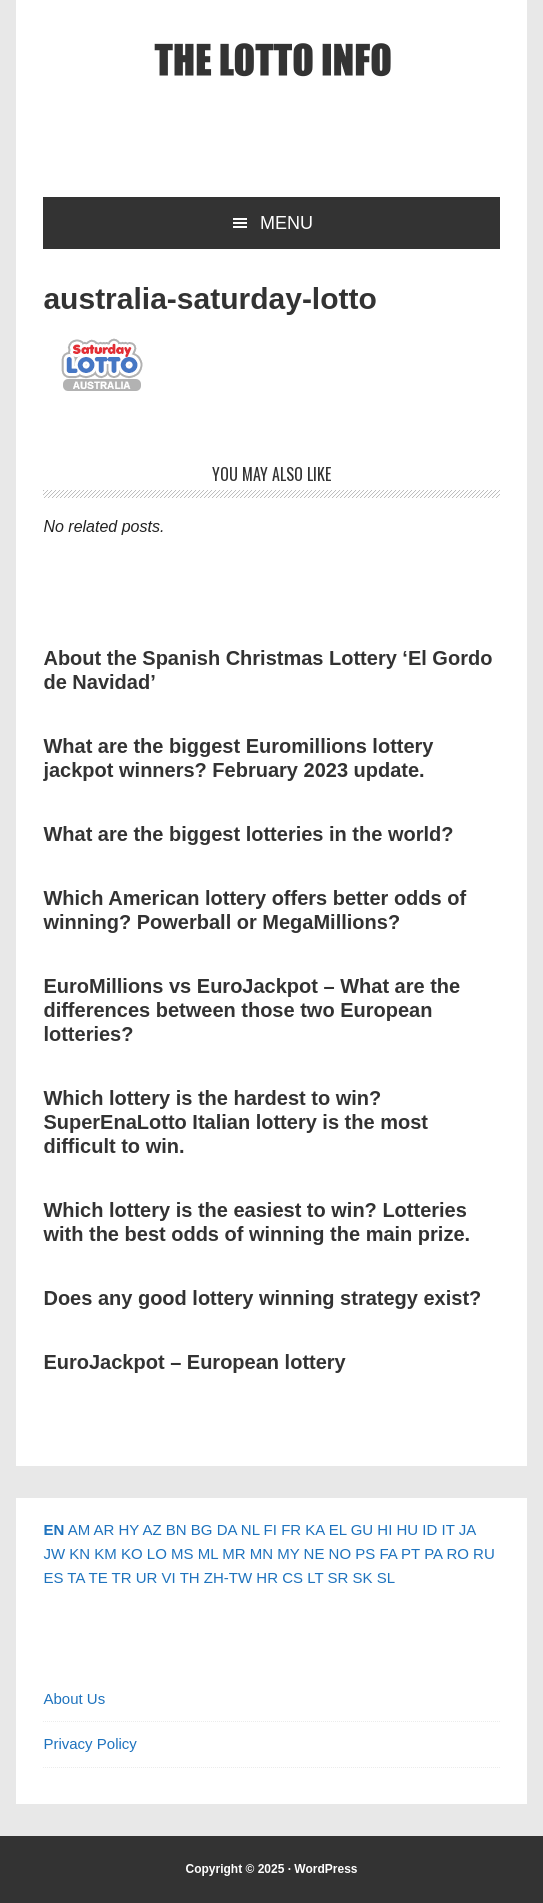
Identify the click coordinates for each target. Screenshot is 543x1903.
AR (103, 1529)
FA (388, 1553)
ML (208, 1553)
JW (54, 1553)
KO (132, 1553)
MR (233, 1553)
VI (169, 1577)
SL (386, 1577)
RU (484, 1553)
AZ (151, 1529)
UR (147, 1577)
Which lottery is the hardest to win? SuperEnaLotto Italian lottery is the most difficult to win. (235, 1122)
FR (291, 1529)
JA (467, 1529)
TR (122, 1577)
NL (250, 1529)
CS (292, 1577)
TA (75, 1577)
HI (384, 1529)
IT (447, 1529)
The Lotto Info (272, 60)
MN (261, 1553)
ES (53, 1577)
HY (128, 1529)
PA (433, 1553)
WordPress (325, 1869)
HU (407, 1529)
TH (190, 1577)
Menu (286, 223)
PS (365, 1553)
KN (79, 1553)
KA (314, 1529)
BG (202, 1529)
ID (429, 1529)
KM (105, 1553)
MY (288, 1553)
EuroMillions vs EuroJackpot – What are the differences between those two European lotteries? (251, 1010)
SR (338, 1577)
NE (314, 1553)
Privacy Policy (89, 1743)
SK (363, 1577)
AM (79, 1529)
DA (227, 1529)
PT (410, 1553)
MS (182, 1553)
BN (176, 1529)
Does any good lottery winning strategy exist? (262, 1298)
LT (315, 1577)
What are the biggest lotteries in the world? (248, 834)
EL (338, 1529)
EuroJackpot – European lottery (194, 1362)
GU (362, 1529)
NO (340, 1553)
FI (270, 1529)
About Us (74, 1698)
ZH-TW (228, 1577)
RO (457, 1553)
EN (53, 1529)
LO (157, 1553)
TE (98, 1577)
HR (267, 1577)
